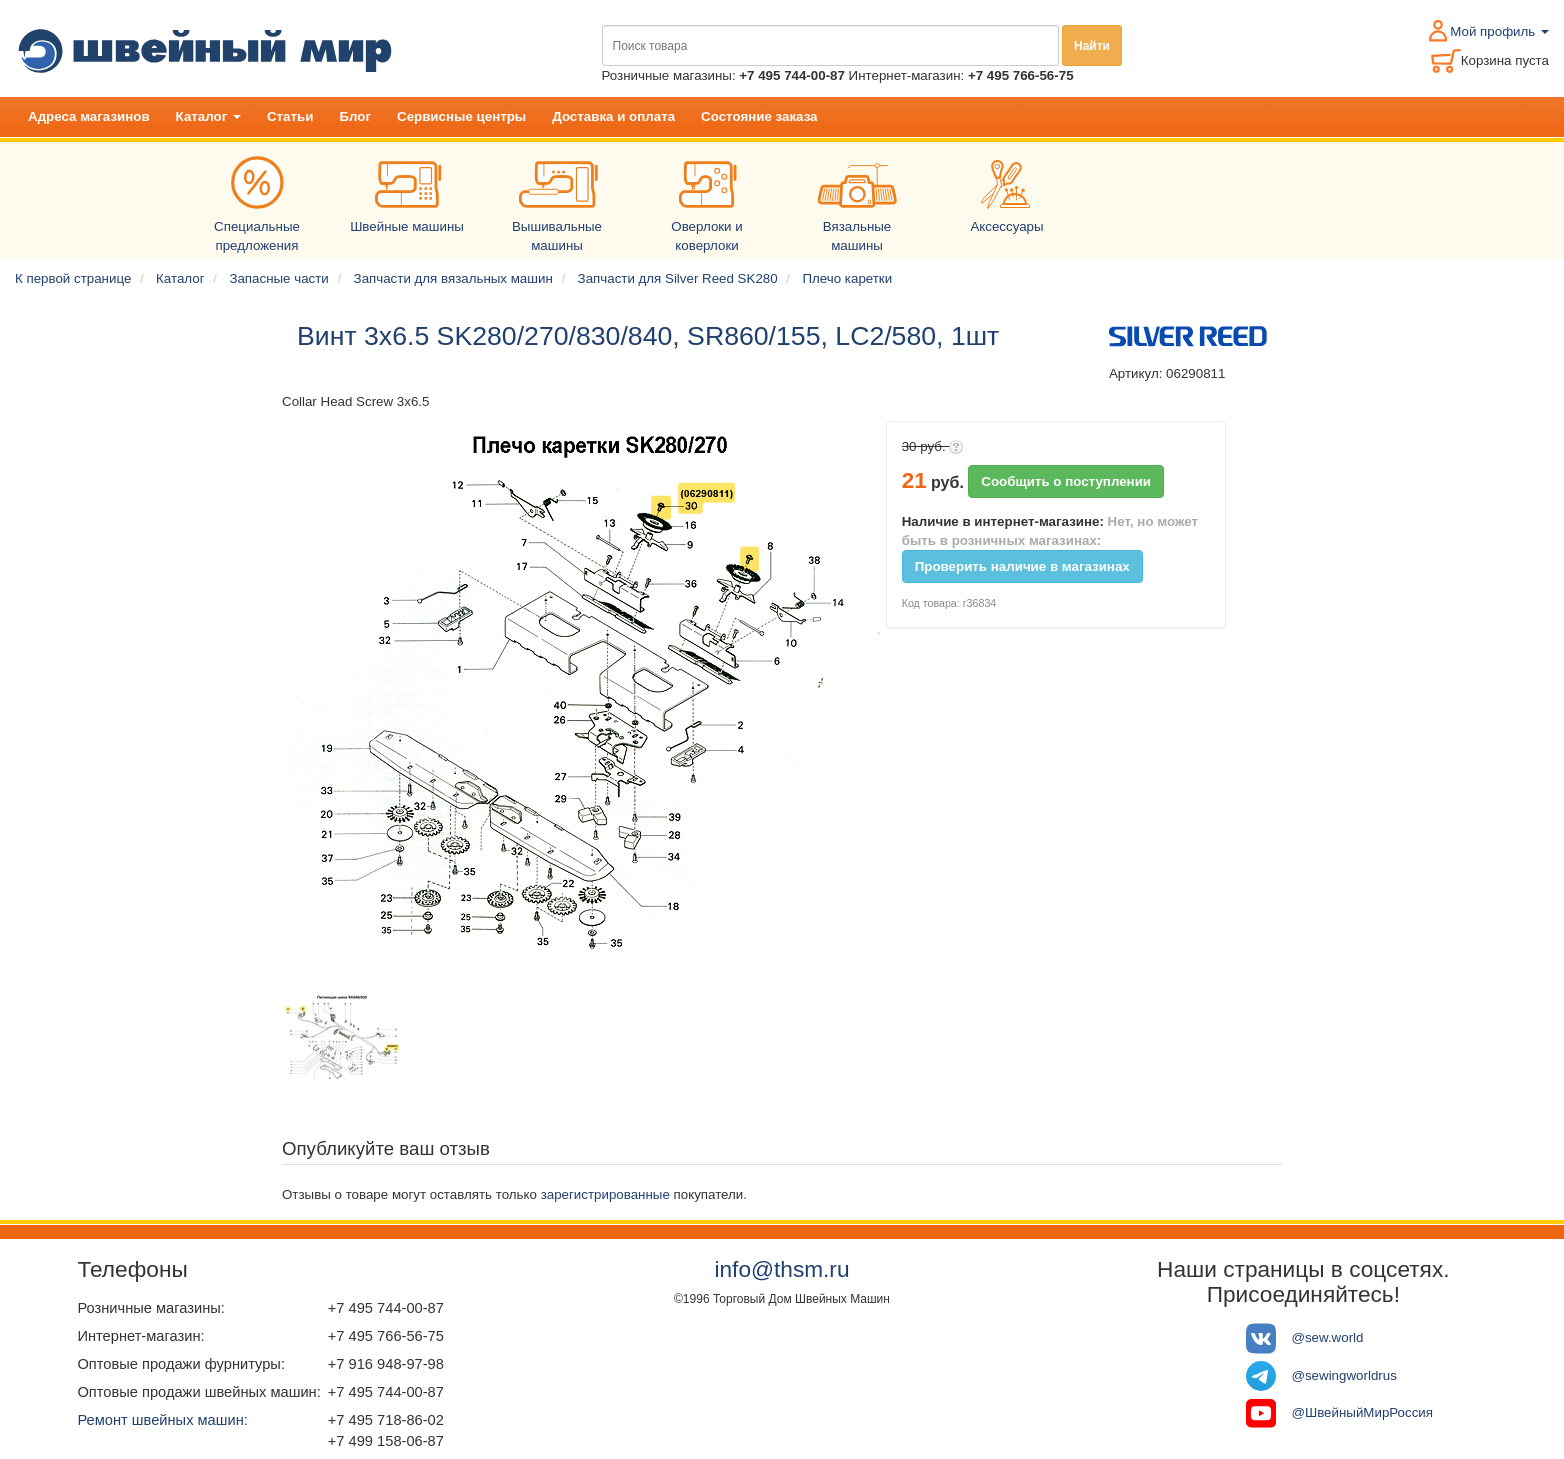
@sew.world (1327, 1337)
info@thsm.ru (781, 1269)
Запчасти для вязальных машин (453, 278)
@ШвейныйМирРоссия (1362, 1412)
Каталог (208, 116)
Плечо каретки (847, 278)
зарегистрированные (605, 1194)
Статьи (290, 116)
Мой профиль (1499, 31)
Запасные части (278, 278)
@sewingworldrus (1343, 1375)
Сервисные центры (461, 116)
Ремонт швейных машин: (162, 1420)
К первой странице (73, 278)
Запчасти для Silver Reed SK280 (678, 278)
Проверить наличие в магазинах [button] (1022, 566)
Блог (355, 116)
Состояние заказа (759, 116)
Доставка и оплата (613, 116)
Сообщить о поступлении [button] (1066, 481)
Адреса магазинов (89, 116)
